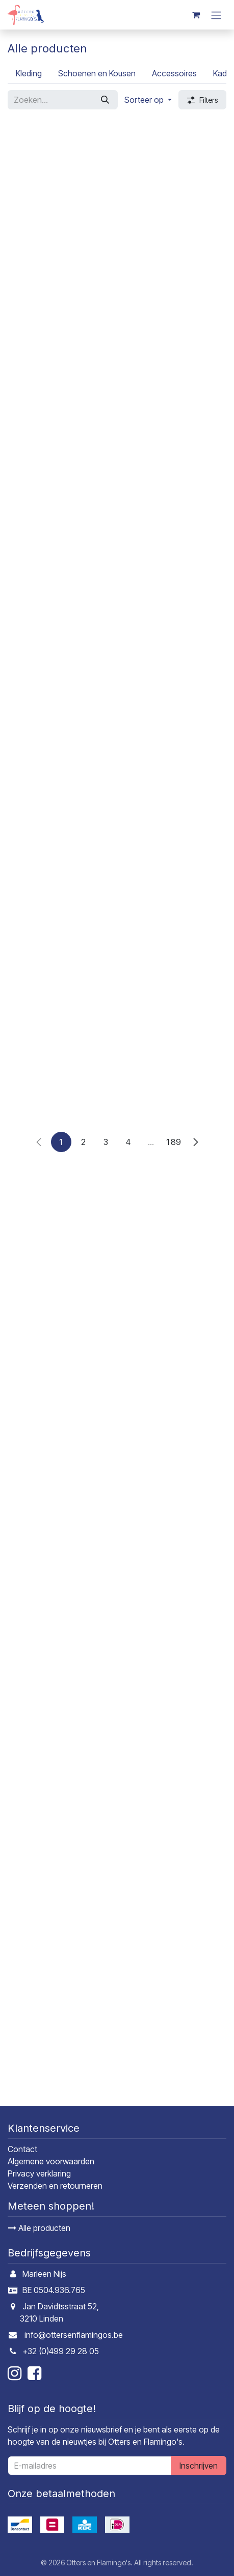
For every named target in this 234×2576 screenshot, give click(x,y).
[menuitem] (29, 73)
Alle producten (39, 2228)
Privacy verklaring (39, 2174)
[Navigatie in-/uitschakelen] (216, 14)
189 (173, 2084)
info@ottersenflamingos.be (73, 2335)
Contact (22, 2149)
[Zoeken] (105, 99)
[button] (148, 99)
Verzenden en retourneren (55, 2186)
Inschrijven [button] (198, 2465)
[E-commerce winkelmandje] (196, 15)
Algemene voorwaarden (51, 2162)
